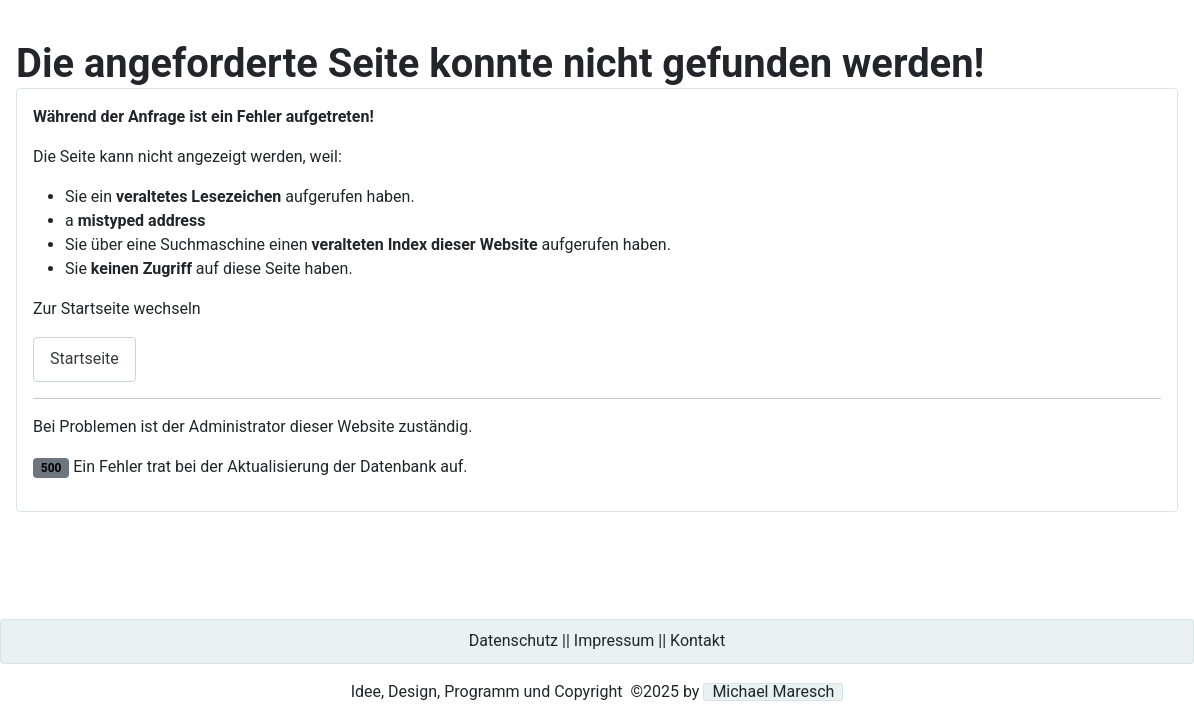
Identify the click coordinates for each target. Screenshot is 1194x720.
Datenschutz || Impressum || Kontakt (597, 640)
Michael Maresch (773, 692)
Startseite (84, 358)
